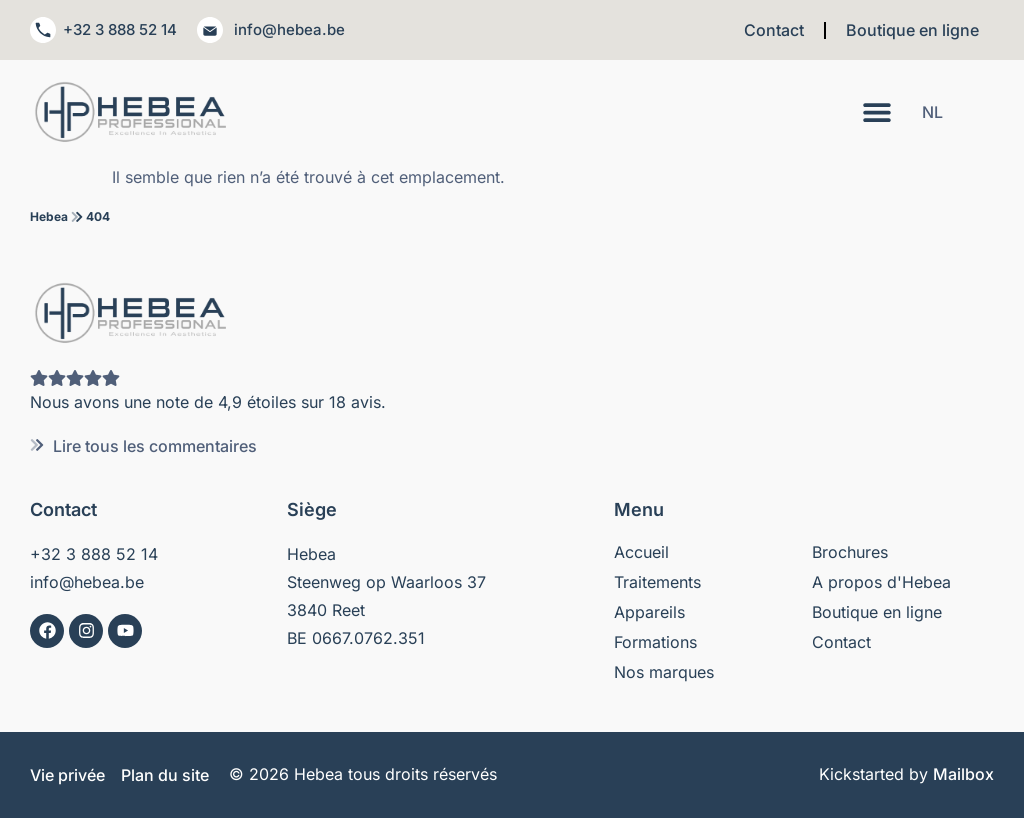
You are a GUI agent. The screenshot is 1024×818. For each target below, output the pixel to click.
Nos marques (664, 672)
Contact (774, 30)
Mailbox (963, 774)
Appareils (649, 612)
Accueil (641, 552)
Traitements (657, 582)
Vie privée (67, 775)
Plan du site (165, 775)
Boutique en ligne (912, 30)
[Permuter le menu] (877, 112)
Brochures (850, 552)
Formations (655, 642)
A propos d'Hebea (881, 582)
